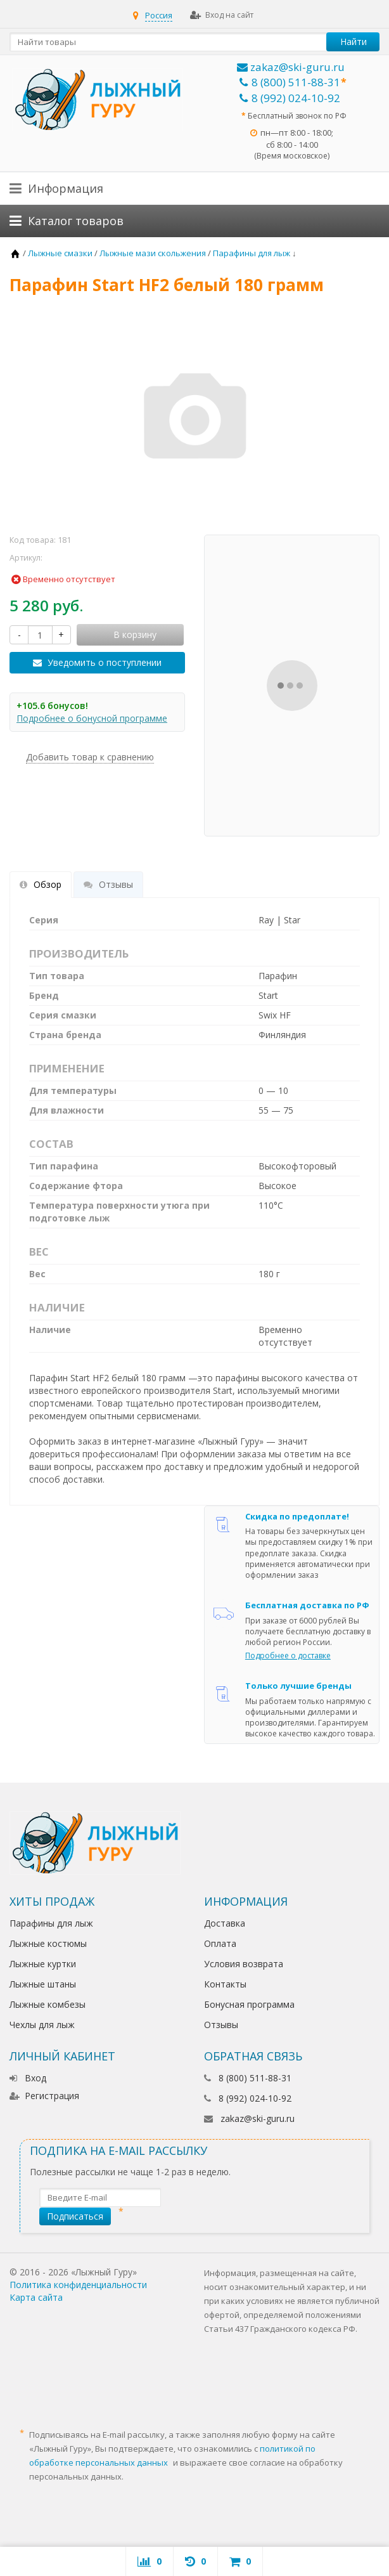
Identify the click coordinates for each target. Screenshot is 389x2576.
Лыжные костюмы (48, 1943)
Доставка (224, 1923)
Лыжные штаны (43, 1984)
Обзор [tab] (40, 884)
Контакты (225, 1984)
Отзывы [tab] (108, 884)
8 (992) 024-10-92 (289, 98)
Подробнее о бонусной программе (91, 718)
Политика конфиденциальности (78, 2285)
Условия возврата (243, 1964)
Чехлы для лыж (42, 2025)
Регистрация (44, 2096)
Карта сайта (36, 2297)
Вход (28, 2078)
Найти (353, 42)
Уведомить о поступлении (105, 662)
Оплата (220, 1943)
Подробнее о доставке (288, 1655)
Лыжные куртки (43, 1964)
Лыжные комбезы (48, 2004)
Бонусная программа (249, 2004)
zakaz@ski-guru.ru (291, 67)
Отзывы (221, 2025)
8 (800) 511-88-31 (289, 82)
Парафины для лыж (51, 1923)
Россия (158, 15)
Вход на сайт (221, 15)
